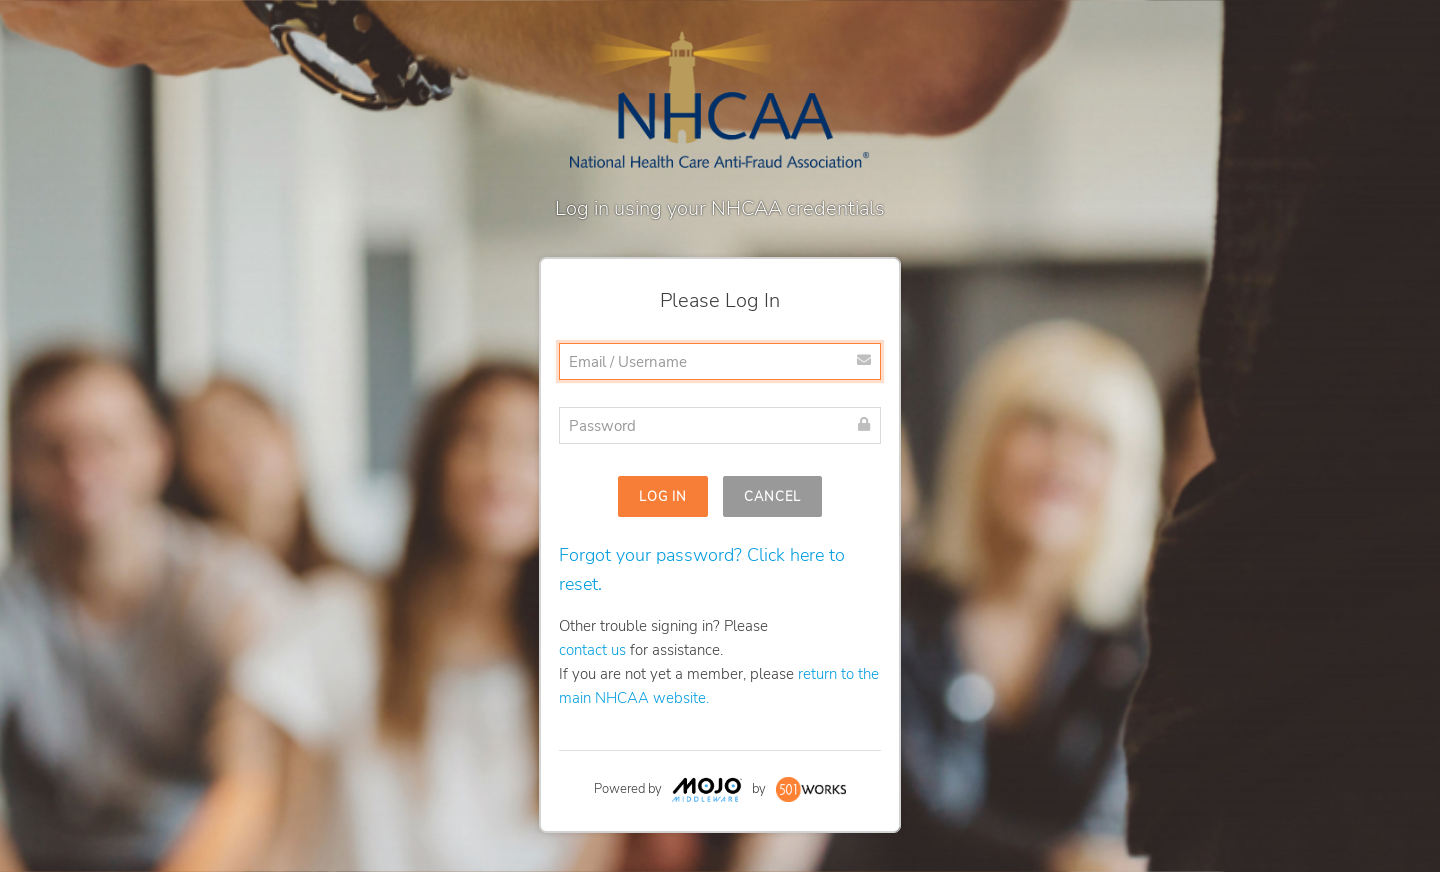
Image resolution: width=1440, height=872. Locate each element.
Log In (663, 497)
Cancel (772, 497)
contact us (592, 650)
